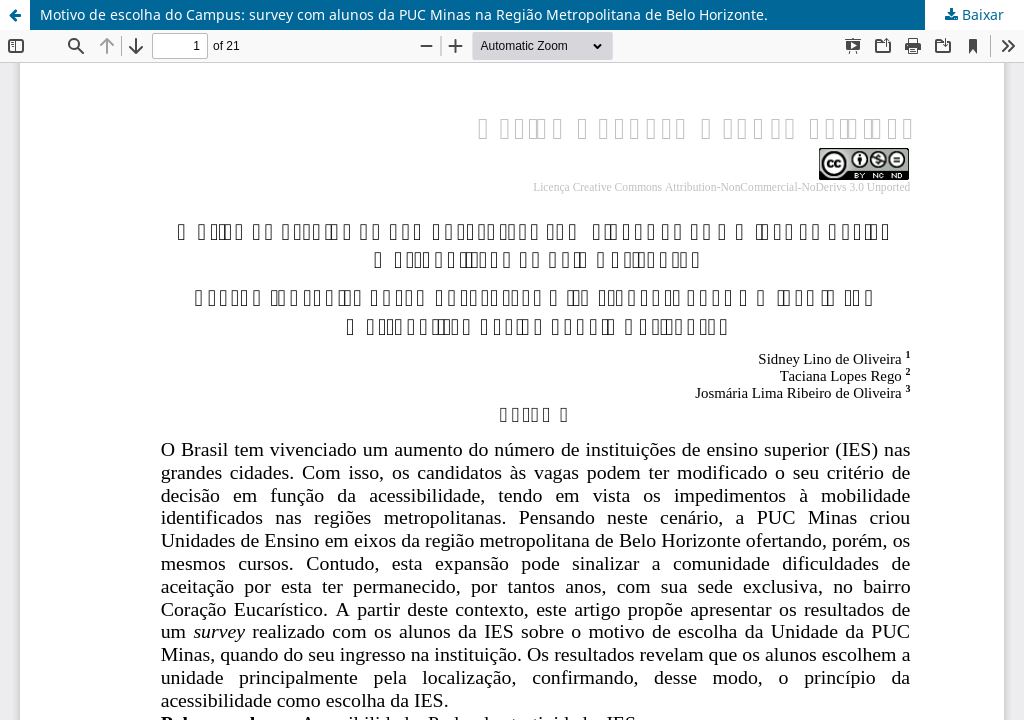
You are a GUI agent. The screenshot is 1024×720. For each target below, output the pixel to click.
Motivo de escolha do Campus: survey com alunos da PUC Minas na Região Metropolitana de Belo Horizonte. (404, 14)
